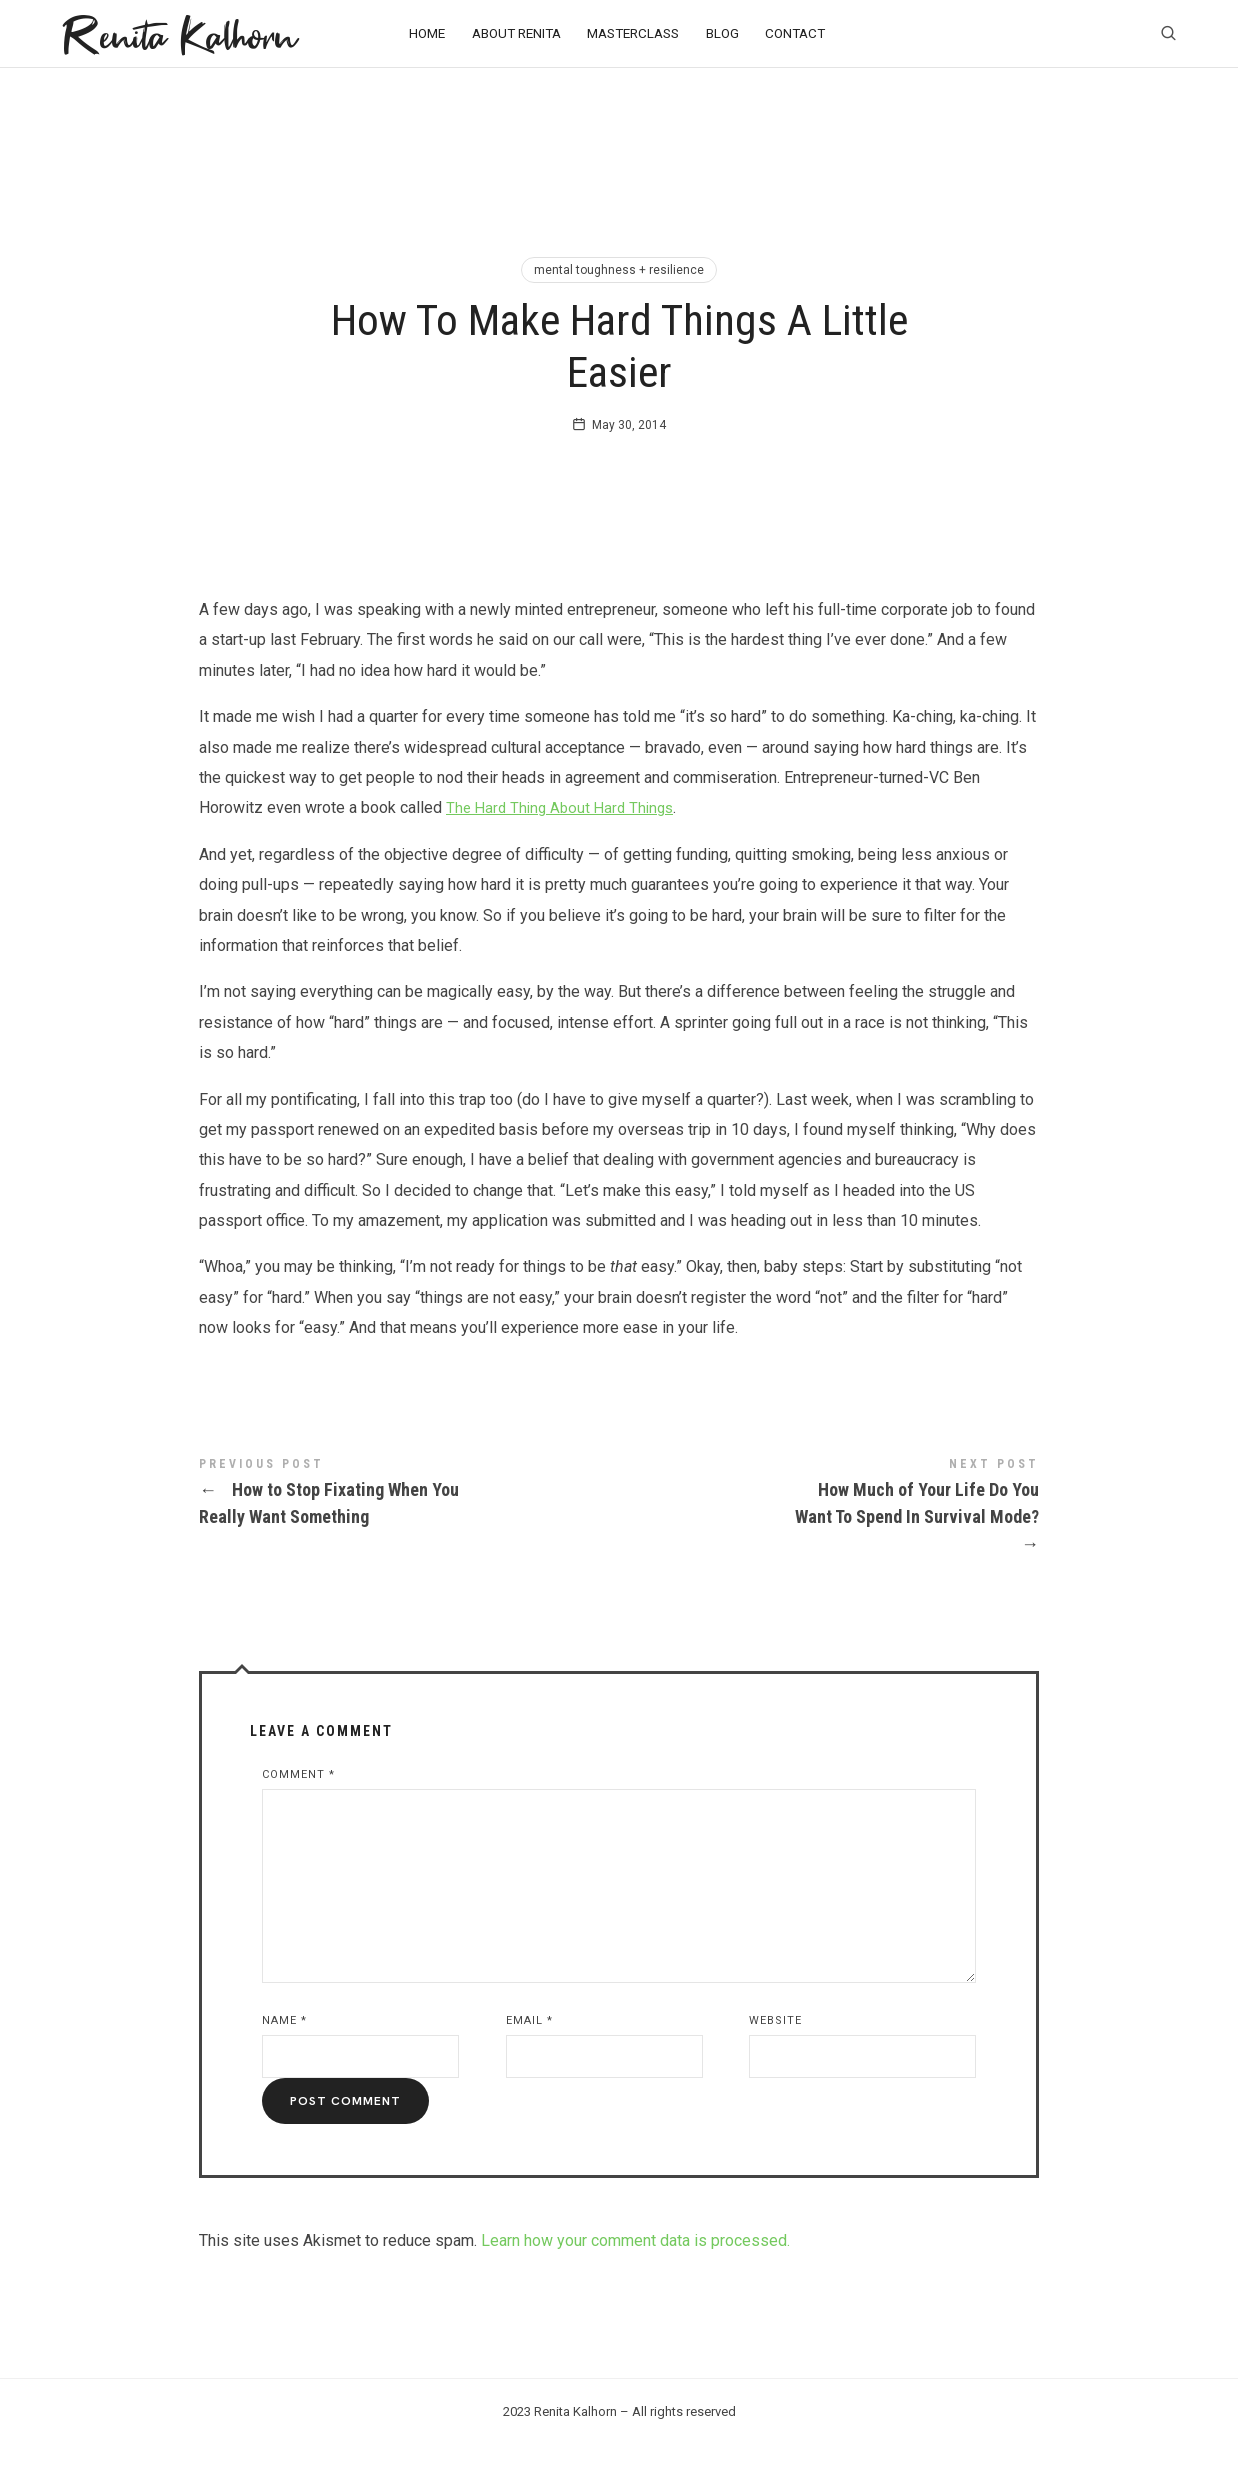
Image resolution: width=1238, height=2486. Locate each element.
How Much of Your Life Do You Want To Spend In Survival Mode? (829, 1548)
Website (775, 2060)
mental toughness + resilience (619, 270)
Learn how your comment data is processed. (635, 2280)
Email (529, 2060)
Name (284, 2060)
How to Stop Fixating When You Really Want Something (409, 1534)
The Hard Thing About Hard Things (565, 847)
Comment (298, 1814)
